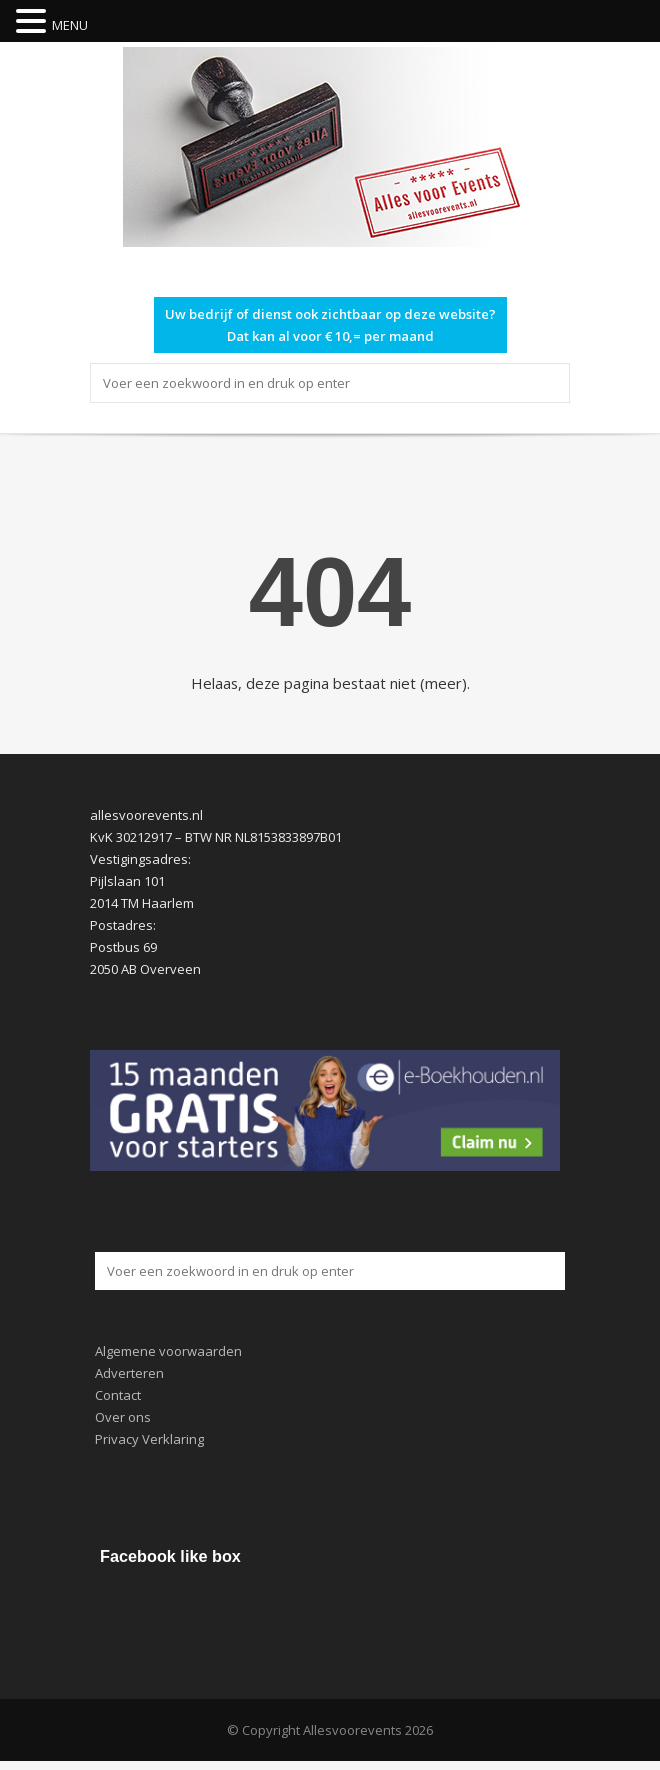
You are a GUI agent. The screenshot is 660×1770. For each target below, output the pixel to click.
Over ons (123, 1417)
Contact (118, 1395)
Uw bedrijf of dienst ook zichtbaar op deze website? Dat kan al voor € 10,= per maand (330, 325)
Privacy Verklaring (149, 1439)
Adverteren (129, 1373)
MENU (70, 25)
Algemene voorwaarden (168, 1351)
